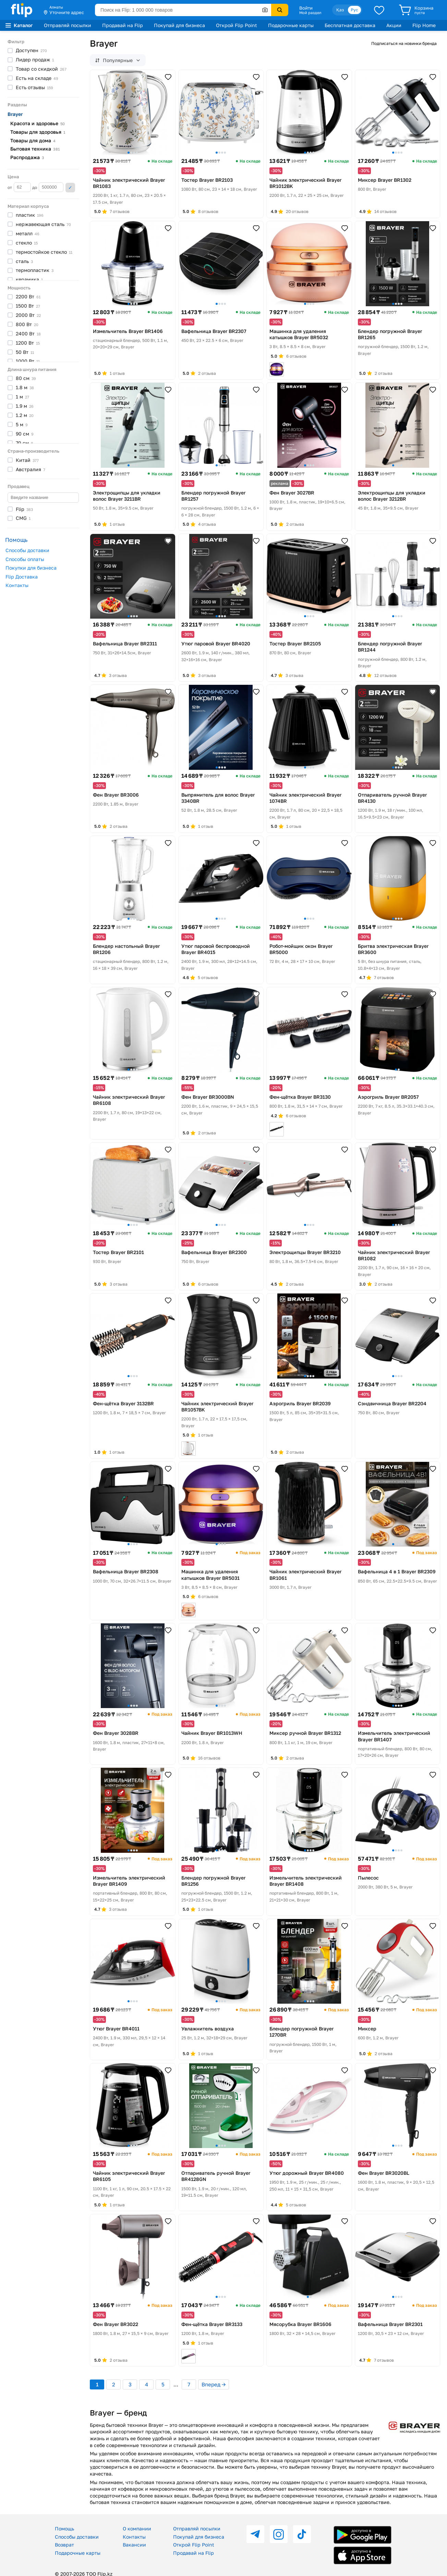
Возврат (64, 2545)
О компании (137, 2528)
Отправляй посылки (67, 25)
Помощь (64, 2528)
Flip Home (424, 25)
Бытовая (35, 149)
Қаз (340, 9)
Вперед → (214, 2384)
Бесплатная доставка (350, 25)
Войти (306, 7)
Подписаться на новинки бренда (404, 43)
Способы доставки (27, 550)
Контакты (16, 585)
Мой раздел (310, 13)
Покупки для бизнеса (31, 568)
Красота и (37, 123)
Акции (393, 25)
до (47, 187)
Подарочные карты (291, 25)
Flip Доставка (21, 577)
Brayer (15, 114)
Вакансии (134, 2545)
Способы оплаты (24, 559)
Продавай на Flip (122, 25)
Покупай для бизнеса (179, 25)
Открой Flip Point (236, 25)
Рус (354, 9)
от (19, 187)
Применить (70, 187)
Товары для (37, 132)
